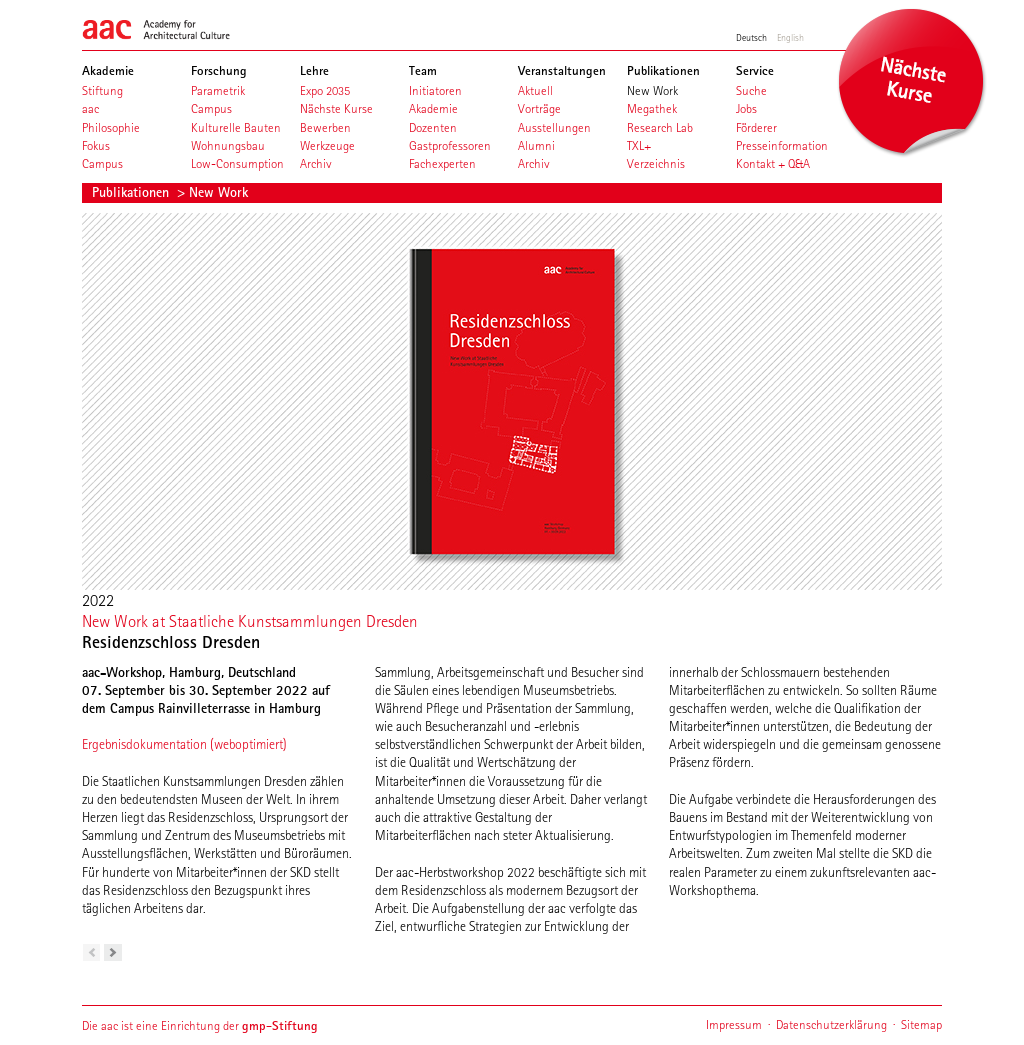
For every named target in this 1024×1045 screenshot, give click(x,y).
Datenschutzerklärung (831, 1024)
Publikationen (132, 192)
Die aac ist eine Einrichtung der (200, 1025)
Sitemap (921, 1024)
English (790, 37)
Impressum (734, 1024)
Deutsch (751, 37)
